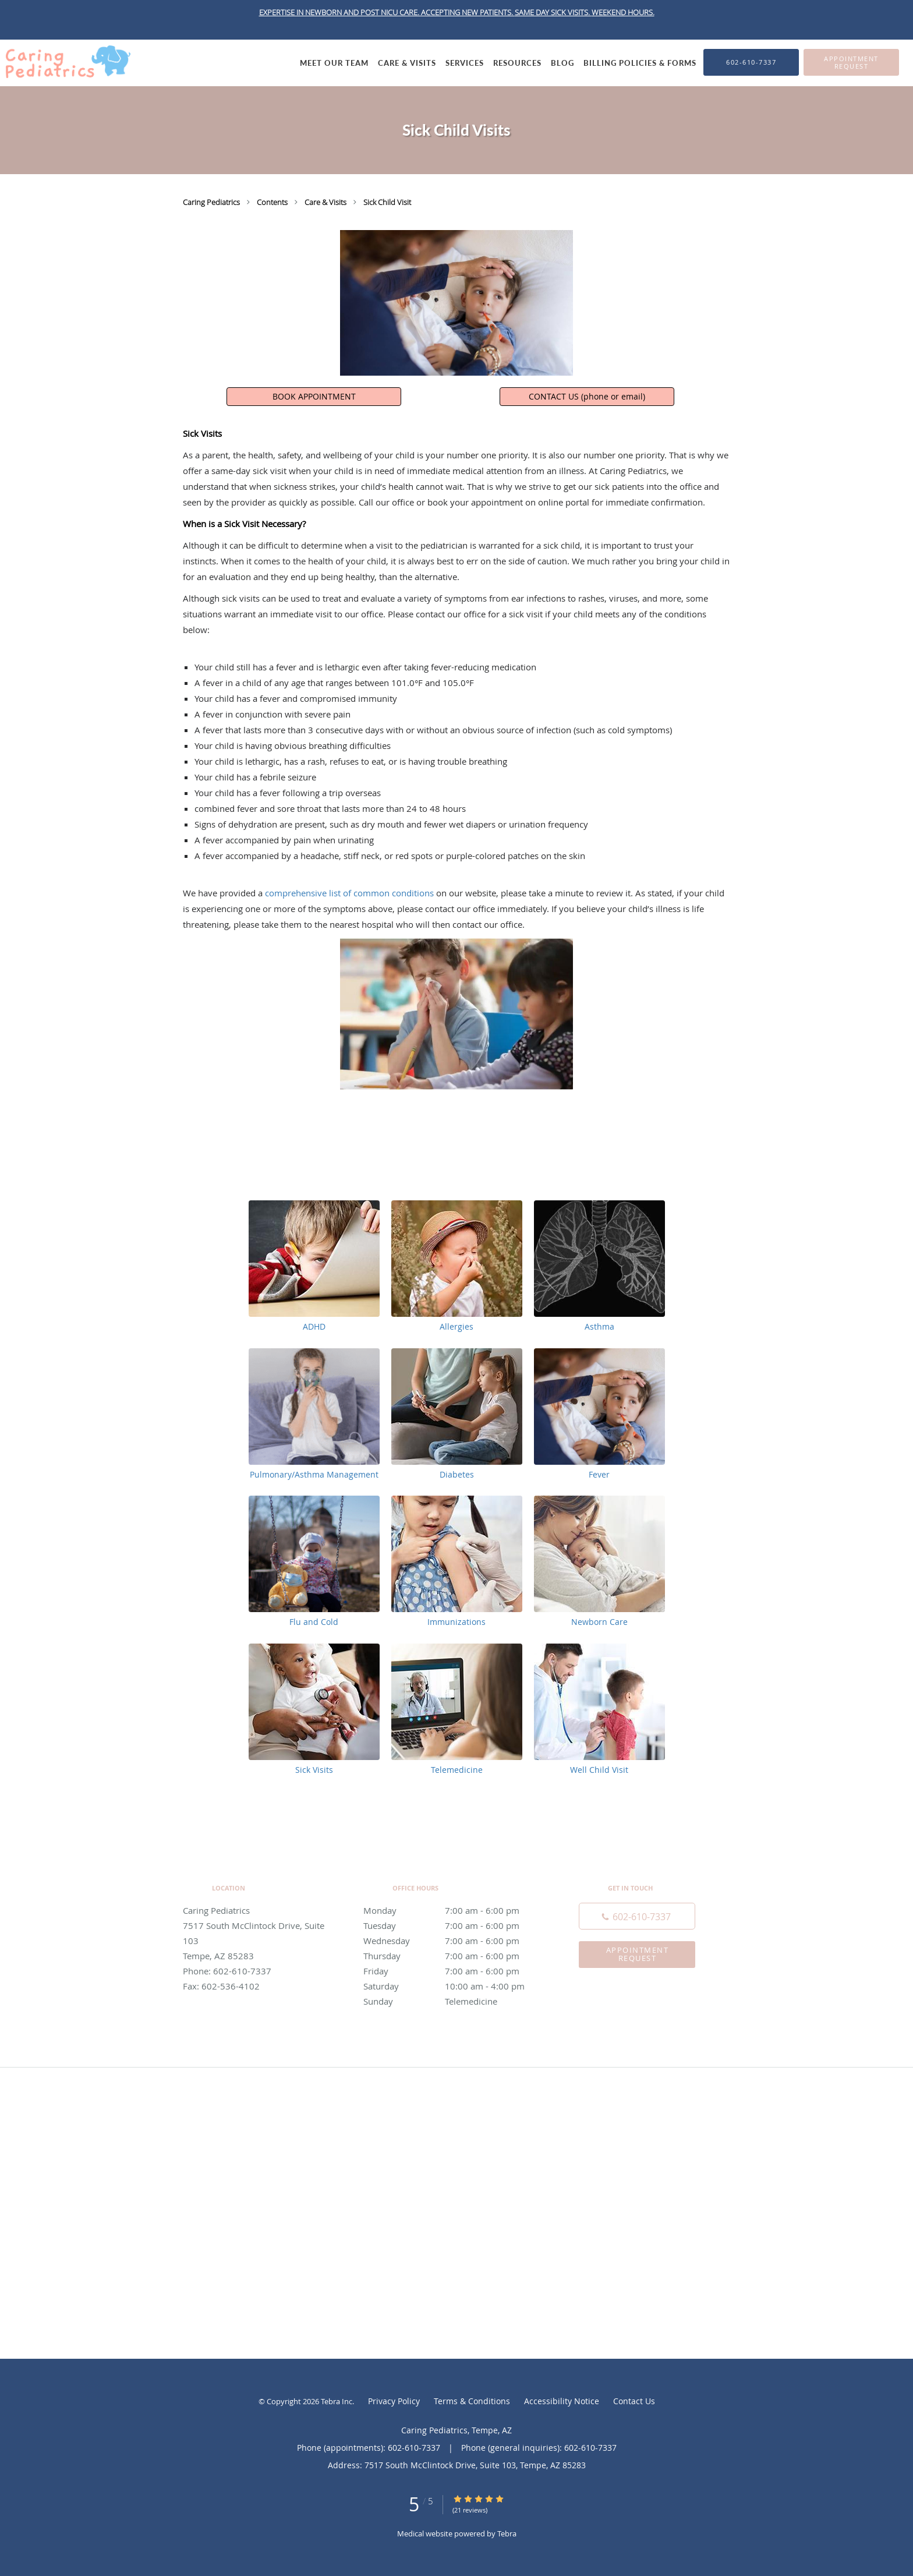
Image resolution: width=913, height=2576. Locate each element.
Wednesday (453, 1940)
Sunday (453, 2001)
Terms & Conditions (472, 2401)
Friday (453, 1970)
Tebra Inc (336, 2401)
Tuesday (453, 1925)
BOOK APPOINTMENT (314, 396)
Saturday (453, 1986)
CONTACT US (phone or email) (587, 396)
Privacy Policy (394, 2401)
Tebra (506, 2533)
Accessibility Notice (561, 2401)
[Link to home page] (65, 62)
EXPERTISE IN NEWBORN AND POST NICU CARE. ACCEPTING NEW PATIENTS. (387, 12)
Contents (273, 202)
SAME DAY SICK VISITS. (553, 12)
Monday (453, 1910)
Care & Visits (326, 202)
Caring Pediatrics (212, 202)
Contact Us (634, 2401)
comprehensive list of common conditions (349, 893)
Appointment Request (637, 1954)
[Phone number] (637, 1916)
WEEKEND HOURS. (623, 12)
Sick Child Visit (387, 202)
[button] (851, 62)
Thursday (453, 1955)
